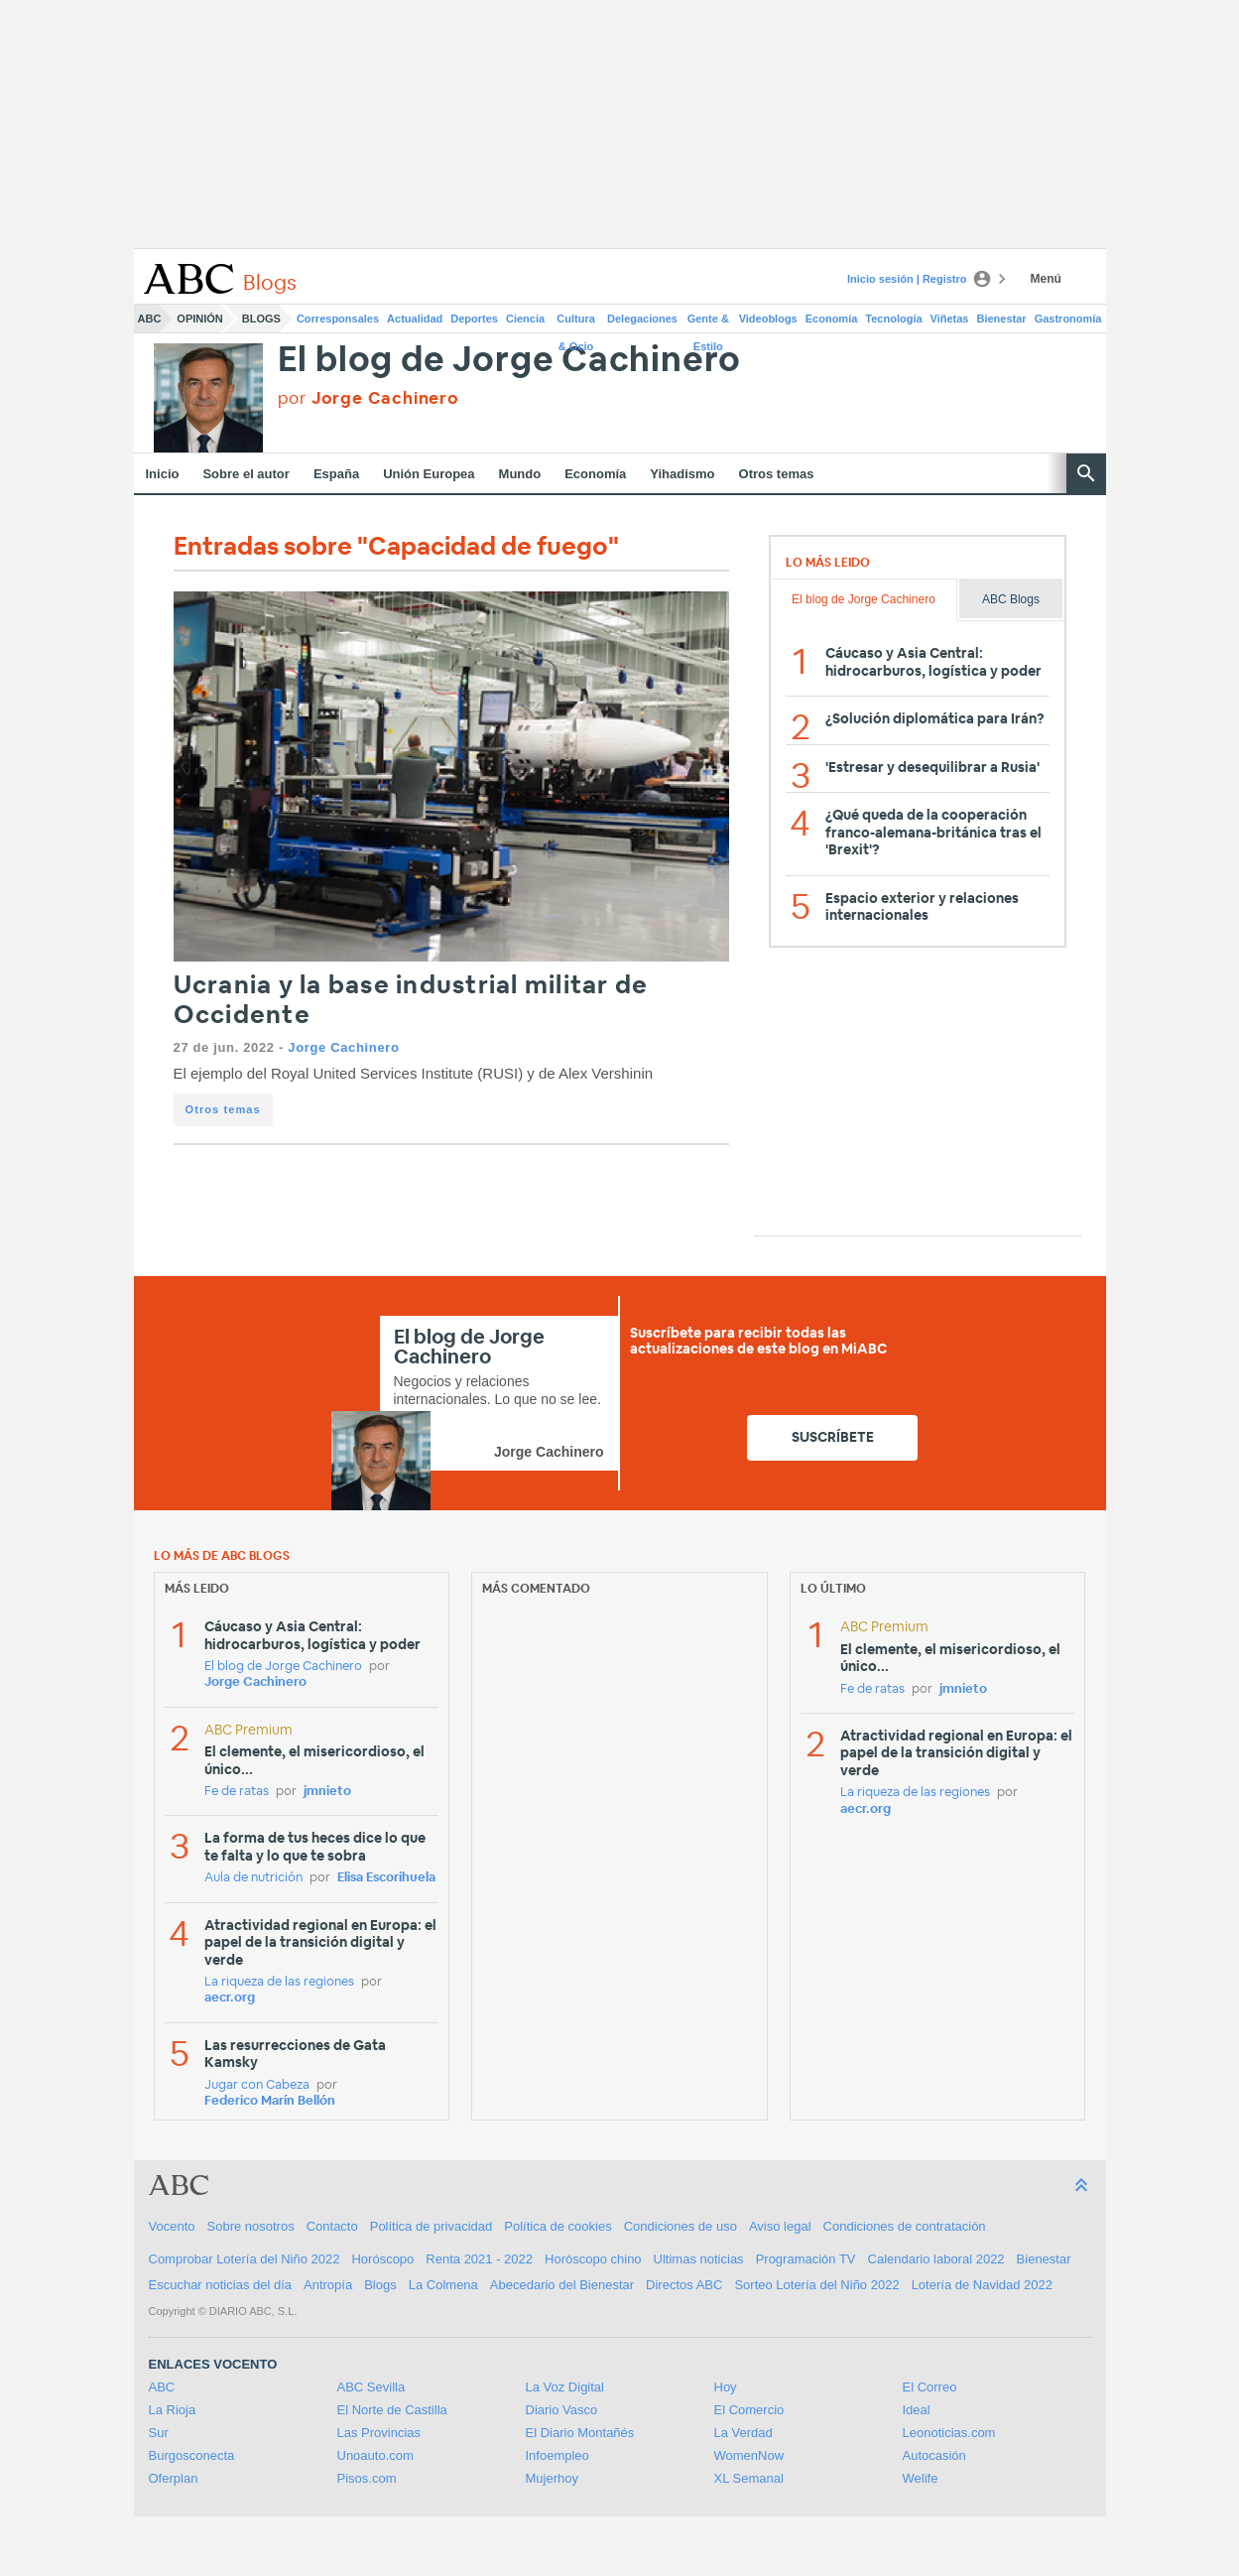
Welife (920, 2478)
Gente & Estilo (708, 322)
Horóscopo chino (593, 2259)
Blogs (261, 318)
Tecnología (893, 318)
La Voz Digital (565, 2387)
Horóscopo (382, 2259)
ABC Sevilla (371, 2387)
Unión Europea (428, 473)
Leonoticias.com (949, 2432)
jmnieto (327, 1791)
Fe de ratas (236, 1791)
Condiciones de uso (680, 2226)
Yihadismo (682, 473)
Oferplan (173, 2478)
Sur (159, 2432)
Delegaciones (642, 318)
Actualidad (414, 318)
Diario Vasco (562, 2409)
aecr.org (229, 1998)
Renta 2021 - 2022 (479, 2259)
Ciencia (525, 318)
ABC (150, 318)
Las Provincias (379, 2432)
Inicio (163, 473)
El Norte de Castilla (392, 2409)
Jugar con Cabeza (257, 2085)
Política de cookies (557, 2226)
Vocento (172, 2226)
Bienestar (1002, 318)
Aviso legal (780, 2226)
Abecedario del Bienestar (562, 2284)
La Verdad (743, 2432)
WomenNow (749, 2455)
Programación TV (806, 2259)
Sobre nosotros (251, 2226)
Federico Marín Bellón (269, 2101)
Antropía (328, 2284)
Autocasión (934, 2455)
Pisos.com (367, 2478)
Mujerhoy (552, 2478)
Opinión (199, 318)
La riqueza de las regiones (279, 1982)
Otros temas (776, 473)
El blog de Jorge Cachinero (510, 360)
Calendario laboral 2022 (936, 2259)
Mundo (520, 473)
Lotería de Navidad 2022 (982, 2284)
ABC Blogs (1011, 599)
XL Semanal (749, 2478)
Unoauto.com (375, 2455)
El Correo (930, 2387)
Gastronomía (1068, 318)
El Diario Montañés (580, 2432)
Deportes (474, 318)
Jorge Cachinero (343, 1047)
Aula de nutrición (253, 1877)
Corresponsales (338, 318)
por (368, 398)
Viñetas (949, 318)
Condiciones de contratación (904, 2226)
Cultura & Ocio (576, 322)
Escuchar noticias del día (221, 2284)
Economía (831, 318)
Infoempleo (557, 2455)
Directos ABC (684, 2284)
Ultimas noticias (699, 2259)
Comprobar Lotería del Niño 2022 (244, 2259)
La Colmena (443, 2284)
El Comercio (749, 2409)
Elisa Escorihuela (386, 1877)
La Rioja (172, 2409)
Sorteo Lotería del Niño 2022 (816, 2284)
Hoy (725, 2387)
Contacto (332, 2226)
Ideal (916, 2409)
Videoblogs (768, 318)
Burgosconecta (192, 2455)
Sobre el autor (245, 473)
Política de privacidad (431, 2226)
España (336, 473)
